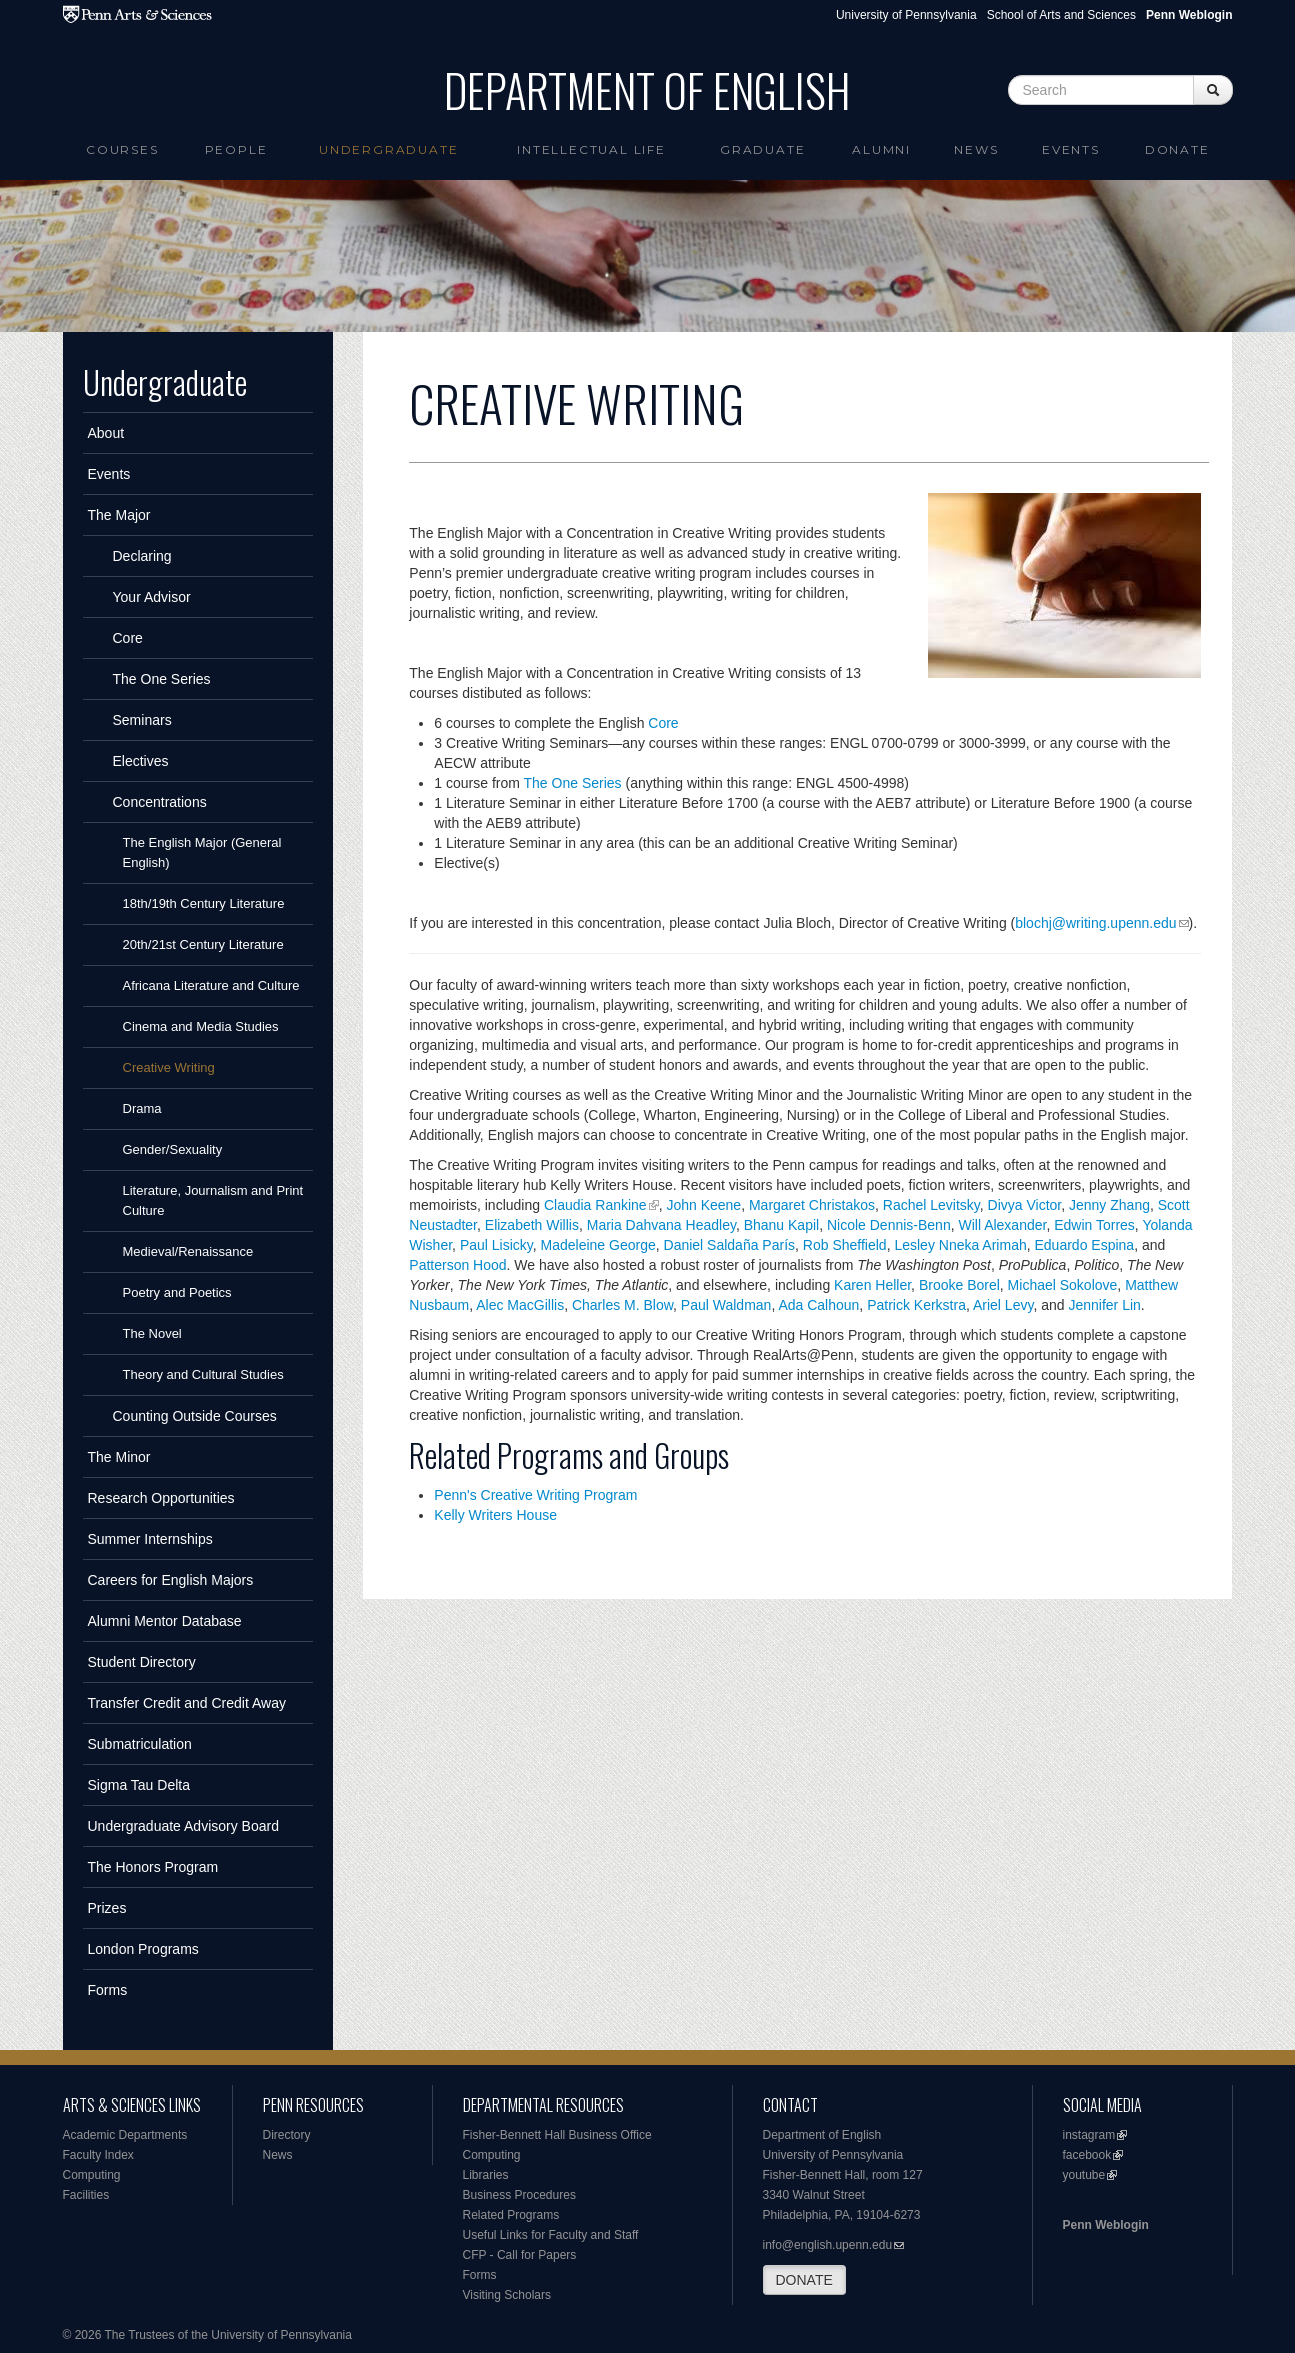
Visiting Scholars (507, 2295)
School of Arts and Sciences (1061, 15)
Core (128, 638)
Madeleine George (598, 1245)
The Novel (152, 1333)
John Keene (703, 1205)
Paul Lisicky (496, 1245)
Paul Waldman (726, 1305)
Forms (108, 1990)
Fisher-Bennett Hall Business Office (557, 2135)
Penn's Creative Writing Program (535, 1495)
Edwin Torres (1094, 1225)
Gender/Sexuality (173, 1149)
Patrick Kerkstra (916, 1305)
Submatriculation (140, 1744)
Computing (92, 2175)
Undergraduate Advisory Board (183, 1826)
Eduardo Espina (1085, 1245)
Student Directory (142, 1662)
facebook (1087, 2155)
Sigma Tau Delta (139, 1785)
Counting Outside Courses (195, 1416)
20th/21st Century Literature (203, 944)
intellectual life (591, 149)
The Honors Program (153, 1867)
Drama (142, 1108)
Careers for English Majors (171, 1580)
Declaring (142, 556)
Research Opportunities (161, 1498)
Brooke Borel (959, 1285)
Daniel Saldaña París (730, 1245)
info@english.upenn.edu (828, 2245)
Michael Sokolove (1063, 1285)
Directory (287, 2135)
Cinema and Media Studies (201, 1026)
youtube (1084, 2175)
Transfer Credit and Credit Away (187, 1703)
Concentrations (160, 802)
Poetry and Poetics (177, 1292)
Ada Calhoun (818, 1305)
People (236, 149)
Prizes (107, 1908)
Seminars (142, 720)
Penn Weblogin (1106, 2225)
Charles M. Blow (622, 1305)
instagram (1089, 2135)
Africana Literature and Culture (211, 985)
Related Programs (511, 2215)
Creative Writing (169, 1067)
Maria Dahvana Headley (661, 1225)
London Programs (143, 1949)
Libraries (486, 2175)
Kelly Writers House (495, 1515)
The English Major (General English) (202, 852)
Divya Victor (1025, 1205)
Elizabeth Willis (532, 1225)
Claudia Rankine (595, 1205)
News (976, 149)
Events (1071, 149)
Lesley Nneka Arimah (960, 1245)
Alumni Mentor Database (165, 1621)
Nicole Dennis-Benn (889, 1225)
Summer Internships (150, 1539)
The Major (119, 515)
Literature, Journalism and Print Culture (213, 1200)
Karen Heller (872, 1285)
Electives (141, 761)
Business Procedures (519, 2195)
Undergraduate (388, 149)
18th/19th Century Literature (204, 903)
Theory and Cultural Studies (203, 1374)
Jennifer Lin (1104, 1305)
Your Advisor (152, 597)
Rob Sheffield (845, 1245)
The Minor (119, 1457)
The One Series (162, 679)
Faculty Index (98, 2155)
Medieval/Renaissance (188, 1251)
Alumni (881, 149)
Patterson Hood (457, 1265)
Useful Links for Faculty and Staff (551, 2235)
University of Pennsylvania (906, 15)
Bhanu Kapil (782, 1225)
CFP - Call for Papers (520, 2255)
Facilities (86, 2195)
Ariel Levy (1003, 1305)
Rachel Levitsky (931, 1205)
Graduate (762, 149)
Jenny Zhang (1109, 1205)
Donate (1177, 149)
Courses (122, 149)
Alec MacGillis (520, 1305)
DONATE (804, 2280)
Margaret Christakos (812, 1205)
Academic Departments (125, 2135)
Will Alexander (1002, 1225)
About (106, 433)
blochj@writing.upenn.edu (1095, 923)
